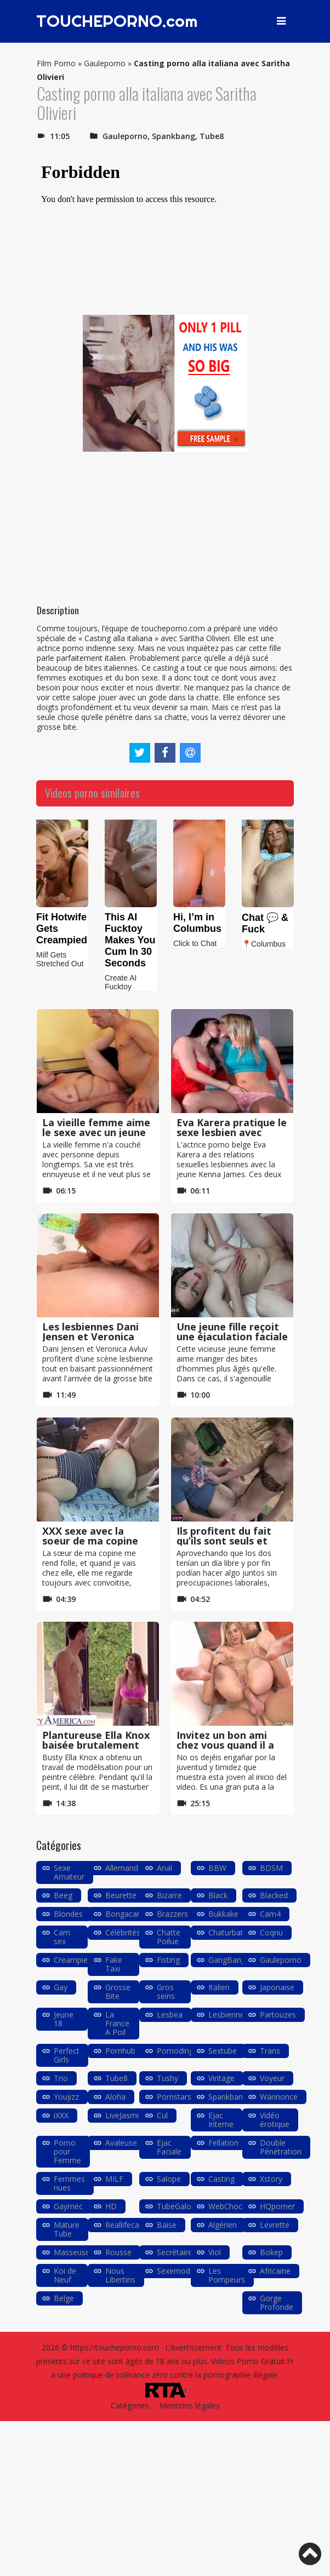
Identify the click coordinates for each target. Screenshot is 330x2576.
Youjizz (66, 2096)
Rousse (118, 2252)
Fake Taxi (113, 1964)
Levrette (274, 2225)
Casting (221, 2179)
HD (111, 2206)
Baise (167, 2225)
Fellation (223, 2142)
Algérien (222, 2225)
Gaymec (68, 2206)
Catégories (130, 2405)
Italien (219, 1987)
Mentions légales (190, 2405)
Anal (164, 1868)
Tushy (167, 2078)
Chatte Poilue (168, 1936)
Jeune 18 (63, 2018)
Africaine (275, 2271)
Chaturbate (228, 1932)
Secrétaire (174, 2252)
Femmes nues (69, 2183)
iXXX (61, 2115)
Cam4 (270, 1914)
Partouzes (278, 2014)
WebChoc (225, 2206)
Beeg (63, 1895)
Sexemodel (176, 2271)
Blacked (274, 1895)
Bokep (271, 2252)
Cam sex (62, 1936)
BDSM (271, 1868)
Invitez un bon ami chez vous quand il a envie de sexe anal (225, 1744)
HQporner (277, 2206)
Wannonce (279, 2096)
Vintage (221, 2078)
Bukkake (223, 1914)
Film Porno (56, 63)
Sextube (222, 2050)
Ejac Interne (221, 2119)
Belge (64, 2298)
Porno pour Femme (67, 2151)
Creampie (71, 1960)
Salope (169, 2179)
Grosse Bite (117, 1991)
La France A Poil (117, 2023)
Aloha (115, 2096)
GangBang (227, 1960)
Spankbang (173, 136)
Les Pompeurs (226, 2275)
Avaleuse (121, 2142)
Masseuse (72, 2252)
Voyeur (272, 2078)
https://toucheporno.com (114, 2347)
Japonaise (277, 1987)
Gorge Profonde (276, 2302)
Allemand (121, 1868)
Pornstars (174, 2096)
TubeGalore (177, 2206)
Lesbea (170, 2014)
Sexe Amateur (69, 1872)
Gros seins (166, 1991)
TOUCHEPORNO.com (117, 21)
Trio (61, 2078)
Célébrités (122, 1932)
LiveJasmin (124, 2115)
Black (217, 1895)
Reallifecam (125, 2225)
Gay (60, 1987)
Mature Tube (66, 2229)
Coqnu (271, 1932)
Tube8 (212, 136)
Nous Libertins (120, 2275)
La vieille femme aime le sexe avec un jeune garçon (96, 1132)
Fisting (168, 1960)
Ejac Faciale (169, 2147)
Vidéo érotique (274, 2119)
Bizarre (169, 1895)
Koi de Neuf (65, 2275)
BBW (217, 1868)
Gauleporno (105, 63)
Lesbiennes (228, 2014)
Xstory (271, 2179)
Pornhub (120, 2050)
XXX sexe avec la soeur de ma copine (90, 1535)
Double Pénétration (280, 2147)
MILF (114, 2179)
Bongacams (126, 1914)
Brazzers (172, 1914)
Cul (162, 2115)
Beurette (120, 1895)
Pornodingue (179, 2050)
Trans (270, 2050)
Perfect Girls (66, 2055)
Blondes (68, 1914)
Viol (214, 2252)
